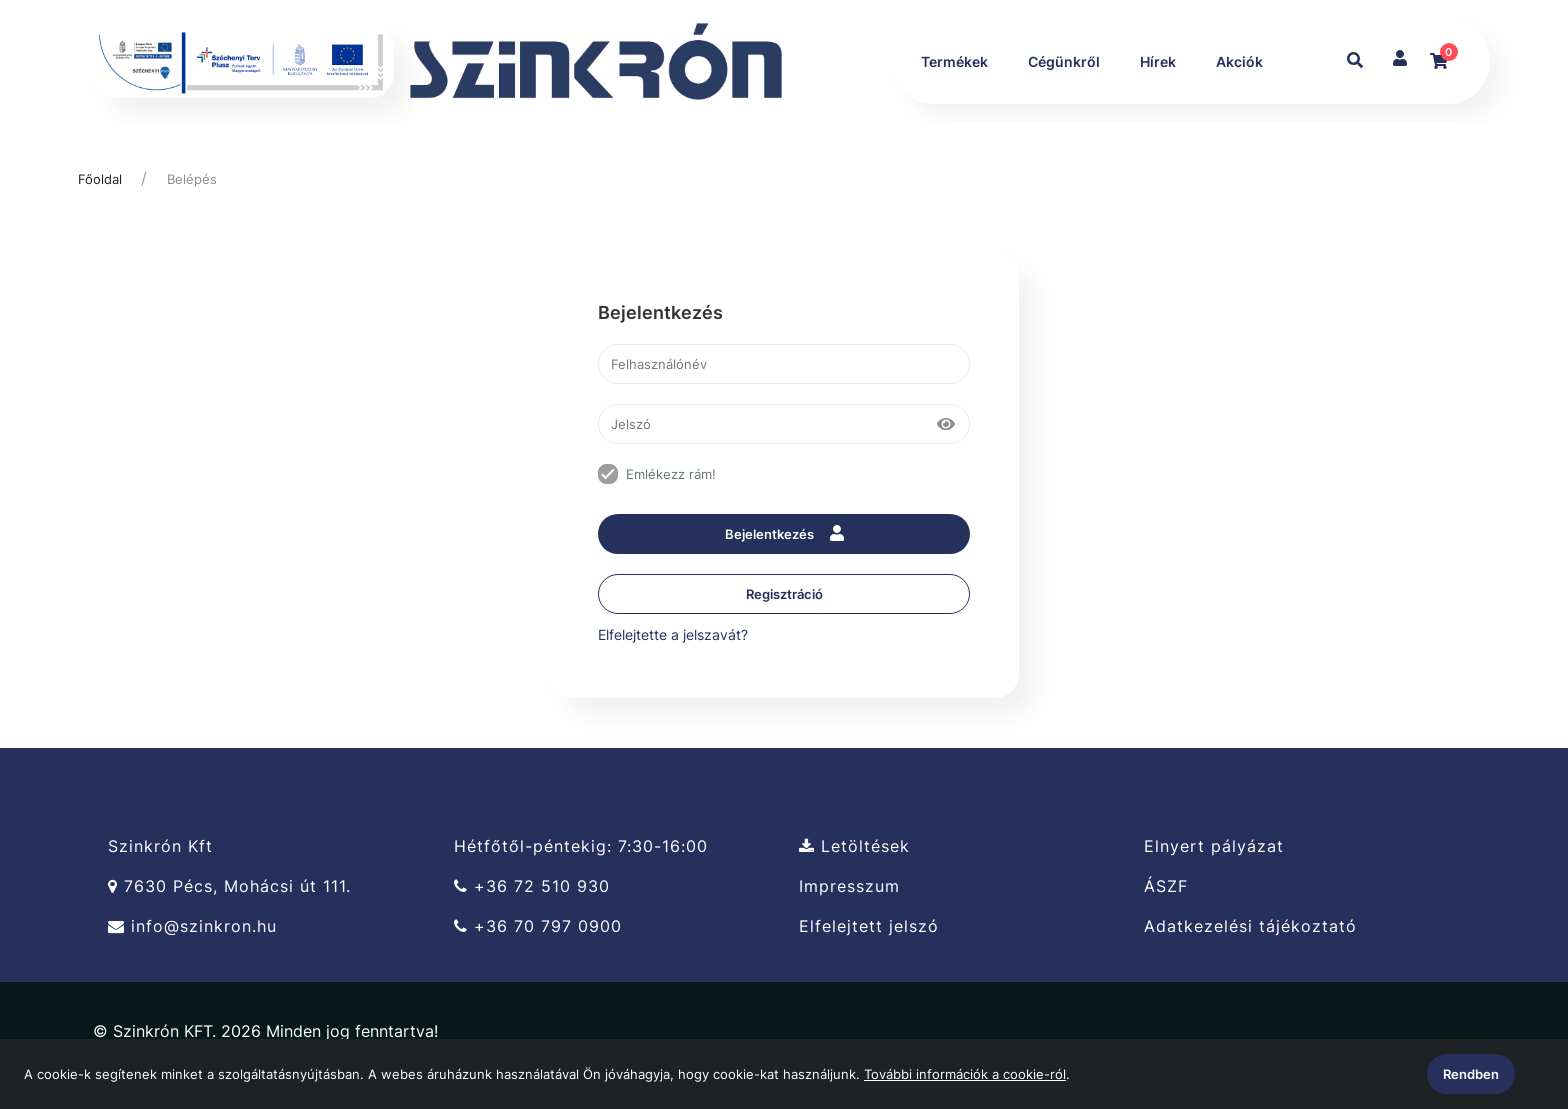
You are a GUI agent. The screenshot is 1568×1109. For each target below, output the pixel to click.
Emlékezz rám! (671, 475)
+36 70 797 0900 (538, 927)
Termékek (953, 62)
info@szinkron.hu (192, 927)
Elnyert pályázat (1214, 847)
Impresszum (849, 887)
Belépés (192, 180)
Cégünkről (1063, 62)
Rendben (1471, 1074)
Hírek (1157, 62)
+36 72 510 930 (532, 887)
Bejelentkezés (784, 535)
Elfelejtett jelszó (869, 927)
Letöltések (854, 847)
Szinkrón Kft (160, 847)
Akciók (1238, 62)
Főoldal (100, 180)
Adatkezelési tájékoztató (1250, 927)
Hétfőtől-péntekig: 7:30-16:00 (581, 847)
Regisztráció (784, 595)
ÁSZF (1166, 887)
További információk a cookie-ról (965, 1074)
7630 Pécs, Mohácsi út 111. (229, 887)
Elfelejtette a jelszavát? (673, 635)
